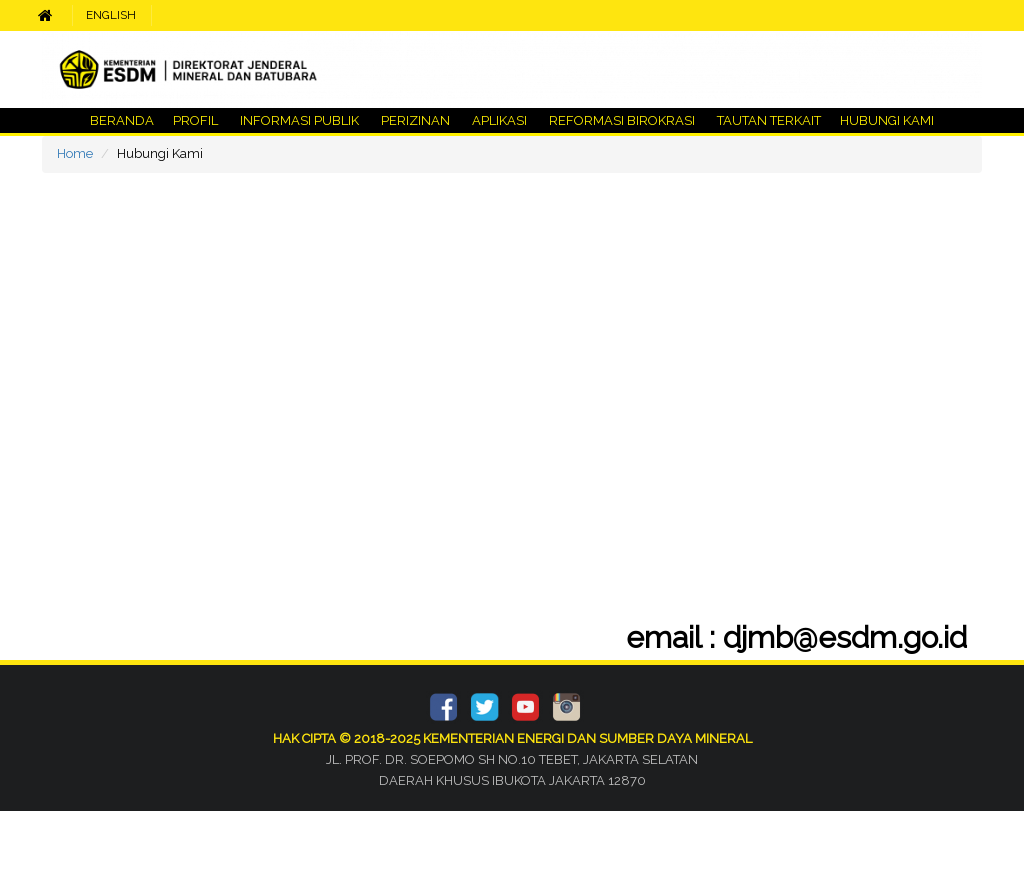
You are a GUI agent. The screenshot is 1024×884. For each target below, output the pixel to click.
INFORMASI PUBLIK (299, 120)
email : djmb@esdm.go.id (780, 637)
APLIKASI (499, 120)
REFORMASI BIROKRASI (622, 120)
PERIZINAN (415, 120)
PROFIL (195, 120)
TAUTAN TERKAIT (767, 120)
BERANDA (122, 120)
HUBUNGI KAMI (885, 120)
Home (75, 153)
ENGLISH (111, 15)
